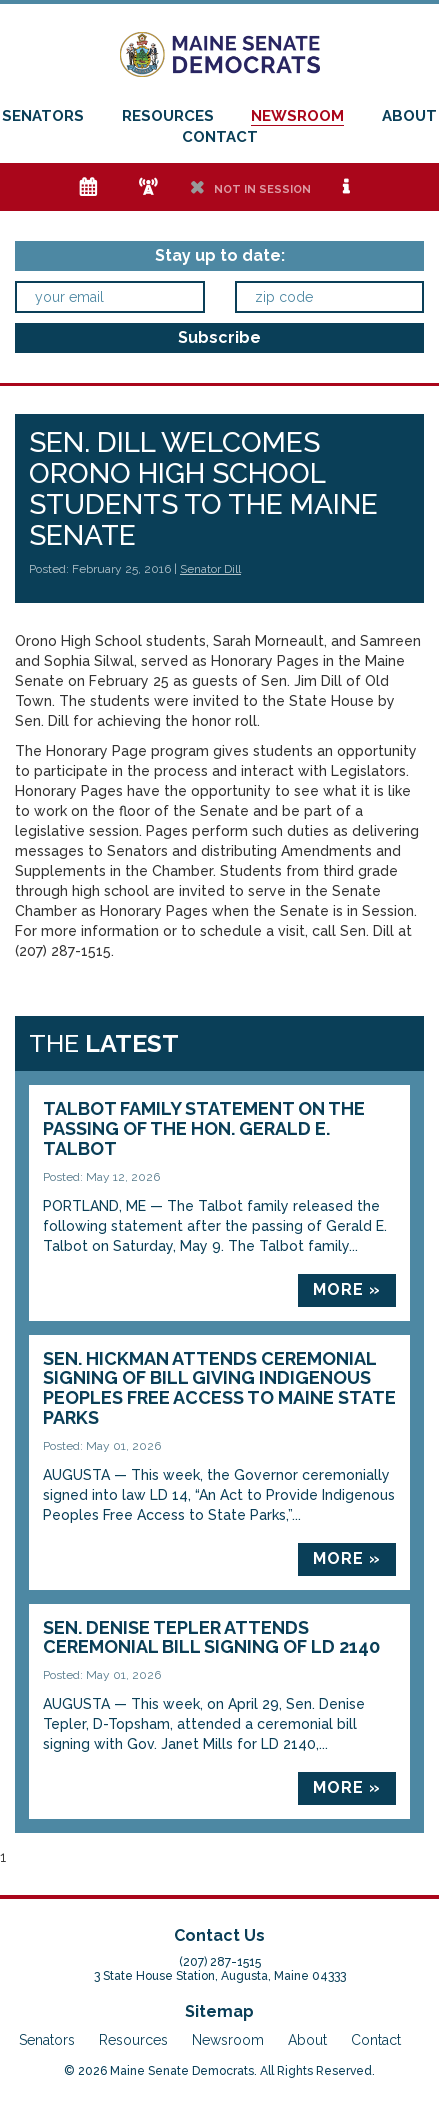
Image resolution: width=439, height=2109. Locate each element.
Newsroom (297, 116)
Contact (220, 137)
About (409, 116)
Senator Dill (210, 569)
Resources (168, 116)
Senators (43, 116)
